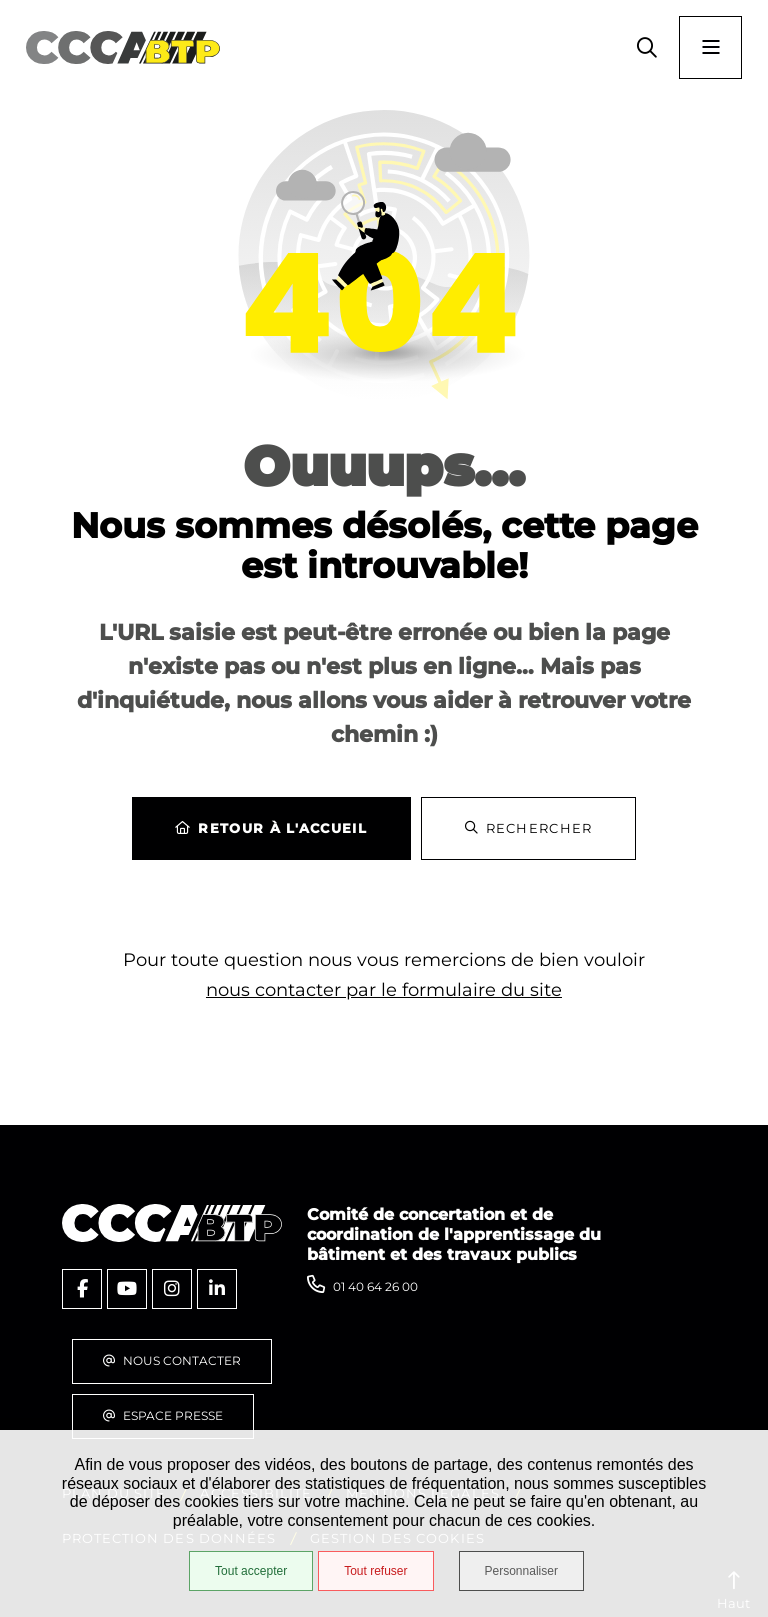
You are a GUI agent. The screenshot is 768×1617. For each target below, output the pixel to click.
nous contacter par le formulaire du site (384, 990)
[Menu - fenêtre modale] (710, 47)
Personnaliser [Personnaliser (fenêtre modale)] (521, 1571)
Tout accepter (251, 1571)
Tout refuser (375, 1571)
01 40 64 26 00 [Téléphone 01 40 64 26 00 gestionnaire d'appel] (375, 1286)
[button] (646, 47)
